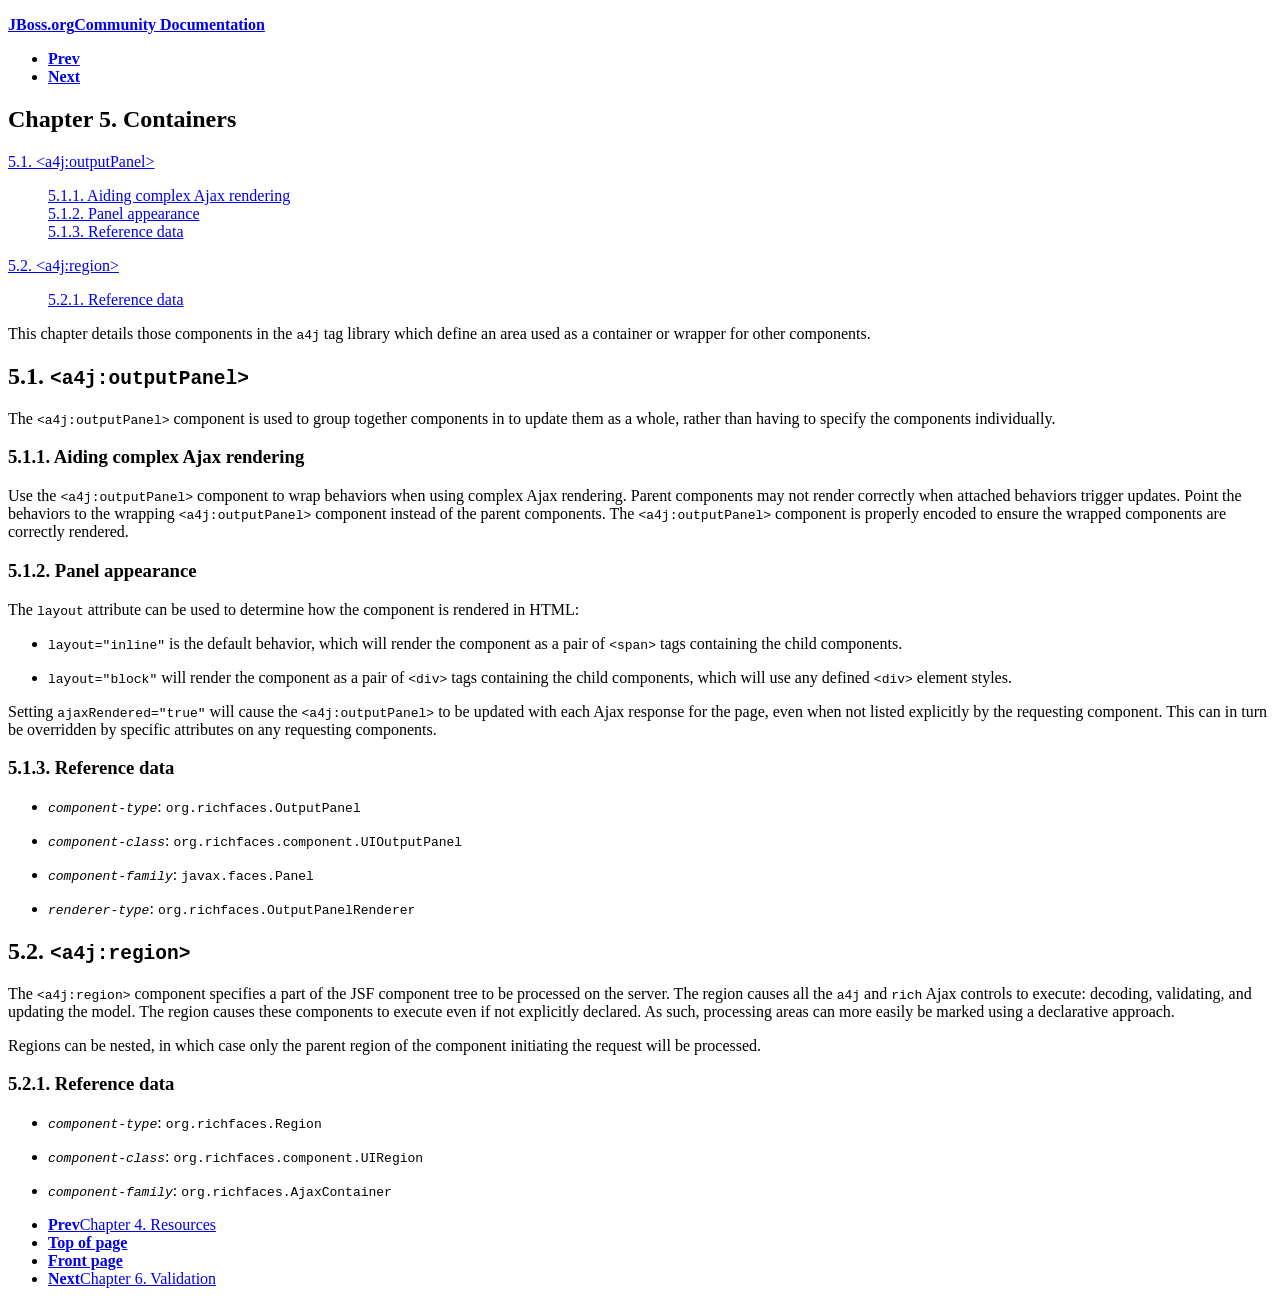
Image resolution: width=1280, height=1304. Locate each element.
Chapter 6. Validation (132, 1278)
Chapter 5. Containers (122, 119)
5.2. (99, 951)
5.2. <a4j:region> (63, 265)
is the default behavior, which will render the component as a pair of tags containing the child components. (475, 643)
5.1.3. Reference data (115, 231)
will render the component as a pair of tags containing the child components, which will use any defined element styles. (530, 677)
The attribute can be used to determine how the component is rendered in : (293, 609)
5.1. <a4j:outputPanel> (81, 161)
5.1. (128, 376)
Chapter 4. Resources (132, 1224)
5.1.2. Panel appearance (123, 213)
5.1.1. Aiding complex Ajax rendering (169, 195)
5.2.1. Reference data (115, 299)
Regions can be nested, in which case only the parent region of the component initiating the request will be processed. (384, 1045)
